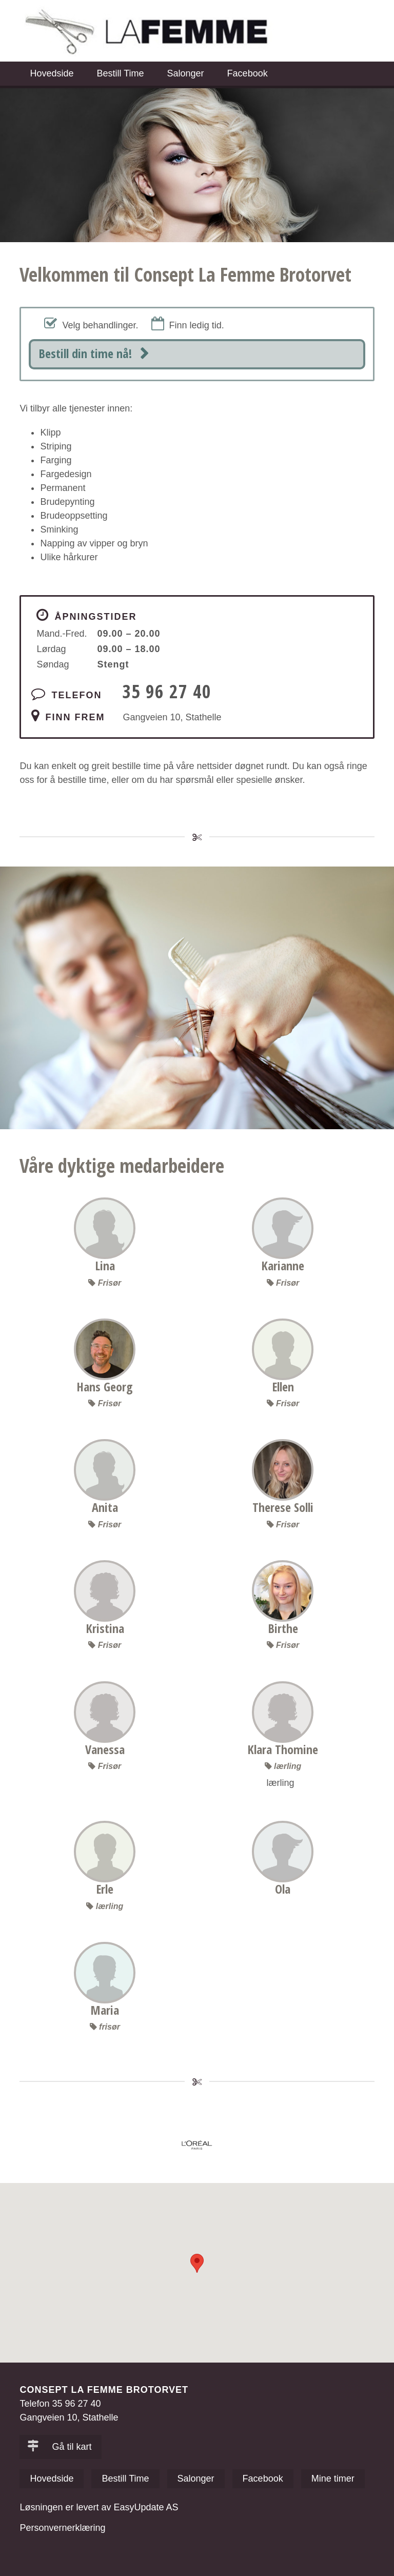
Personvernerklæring (62, 2528)
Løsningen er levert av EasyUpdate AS (98, 2507)
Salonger (185, 73)
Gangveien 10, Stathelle (172, 717)
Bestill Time (120, 73)
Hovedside (51, 73)
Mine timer (332, 2478)
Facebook (247, 73)
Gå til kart (59, 2447)
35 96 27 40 (166, 691)
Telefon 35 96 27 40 (60, 2403)
